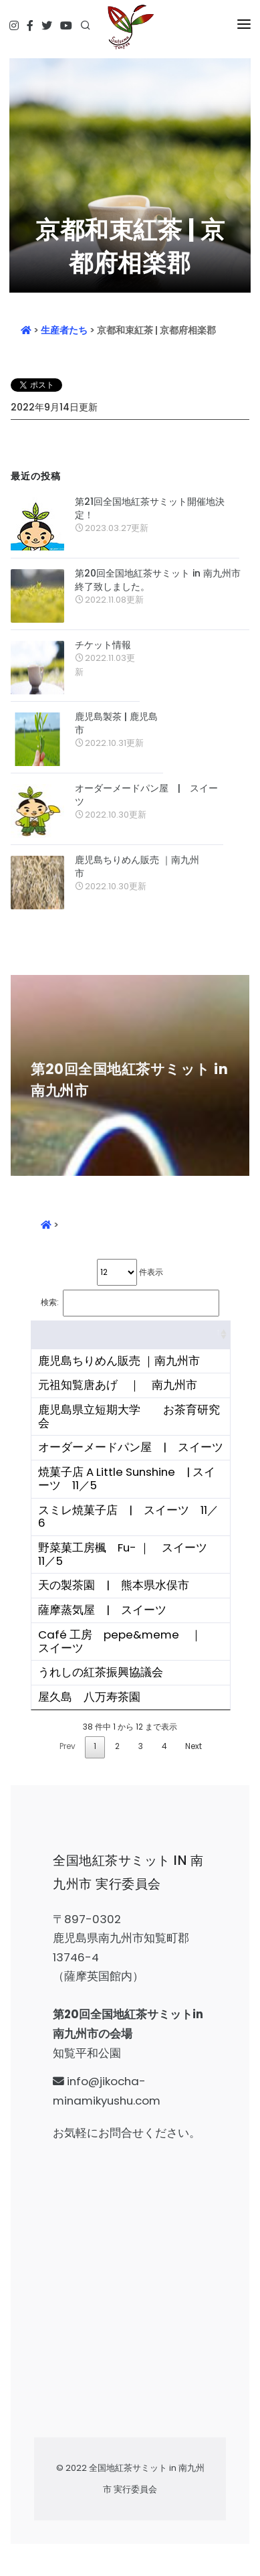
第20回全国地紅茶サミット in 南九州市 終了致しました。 (158, 579)
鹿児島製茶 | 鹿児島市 (116, 723)
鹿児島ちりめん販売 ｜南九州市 (137, 866)
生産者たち (64, 330)
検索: (130, 1303)
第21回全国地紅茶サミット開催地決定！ (150, 508)
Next (193, 1746)
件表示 (130, 1272)
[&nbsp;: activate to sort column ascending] (130, 1335)
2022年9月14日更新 (54, 407)
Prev (67, 1746)
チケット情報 (103, 645)
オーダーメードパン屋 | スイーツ (146, 794)
